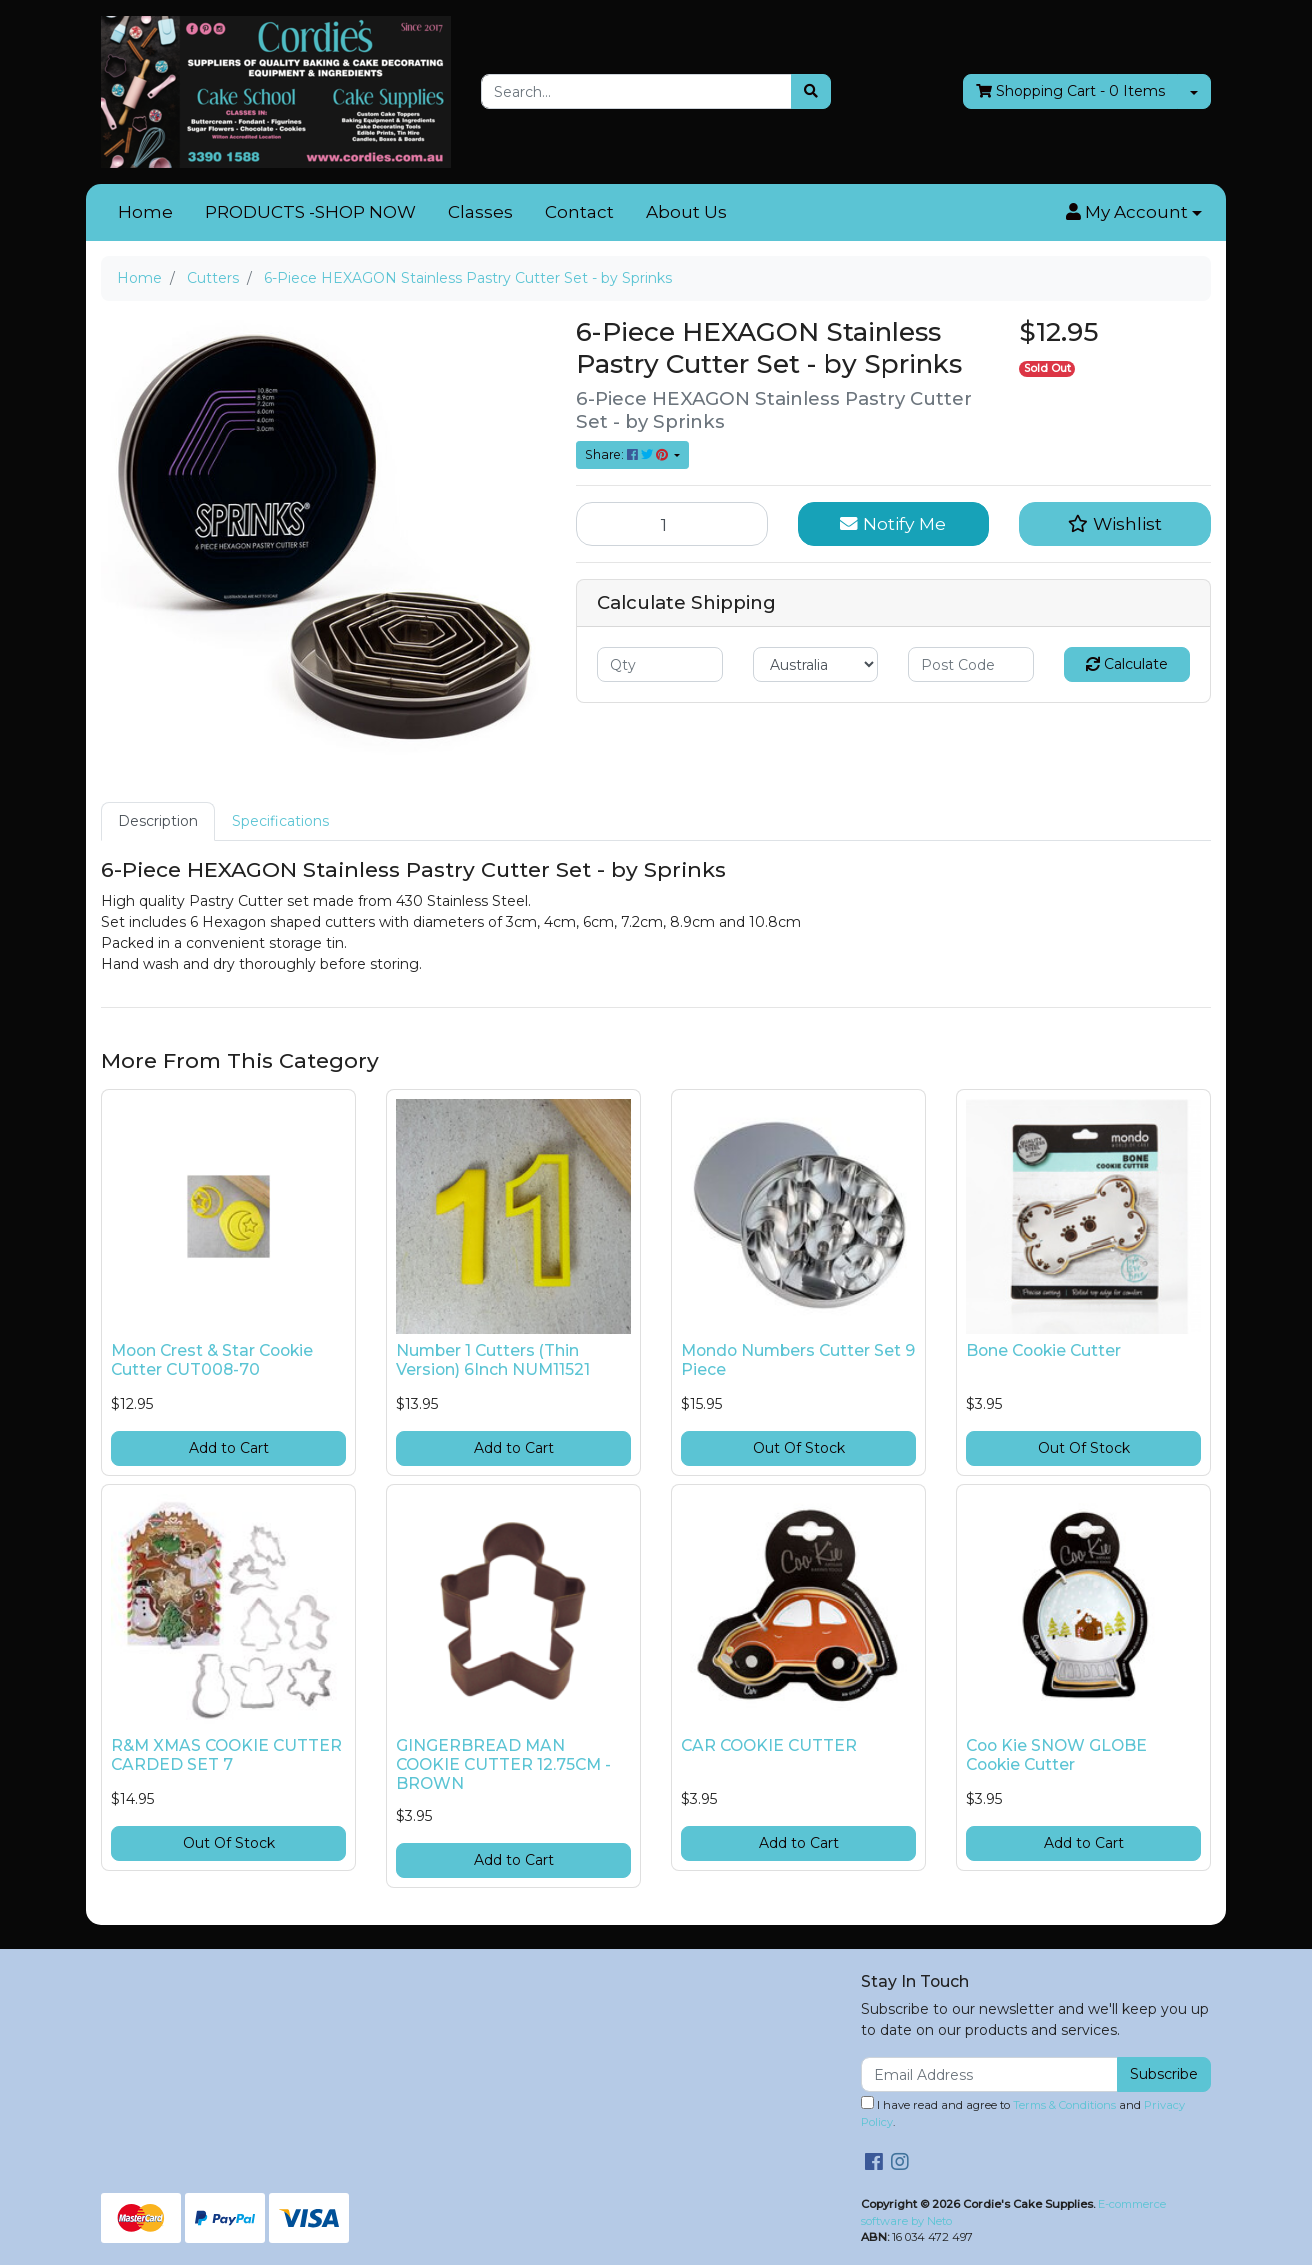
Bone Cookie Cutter (1043, 1350)
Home (145, 212)
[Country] (816, 664)
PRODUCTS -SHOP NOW (310, 212)
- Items (1070, 91)
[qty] (660, 664)
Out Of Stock (799, 1448)
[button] (1134, 213)
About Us (686, 212)
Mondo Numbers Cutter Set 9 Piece (798, 1360)
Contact (579, 212)
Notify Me (893, 523)
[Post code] (971, 664)
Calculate (1127, 664)
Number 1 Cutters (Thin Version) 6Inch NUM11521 (493, 1360)
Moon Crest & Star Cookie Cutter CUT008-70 (212, 1360)
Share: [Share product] (628, 454)
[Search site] (811, 91)
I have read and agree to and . (1023, 2112)
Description (158, 821)
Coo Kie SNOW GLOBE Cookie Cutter (1056, 1755)
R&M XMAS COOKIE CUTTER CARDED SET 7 (226, 1755)
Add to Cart (229, 1448)
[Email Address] (989, 2074)
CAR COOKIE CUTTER (769, 1745)
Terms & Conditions (1064, 2105)
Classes (480, 212)
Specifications (280, 821)
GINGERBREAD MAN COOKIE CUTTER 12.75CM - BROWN (503, 1764)
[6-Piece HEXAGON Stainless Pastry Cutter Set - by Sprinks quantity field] (672, 524)
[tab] (158, 821)
